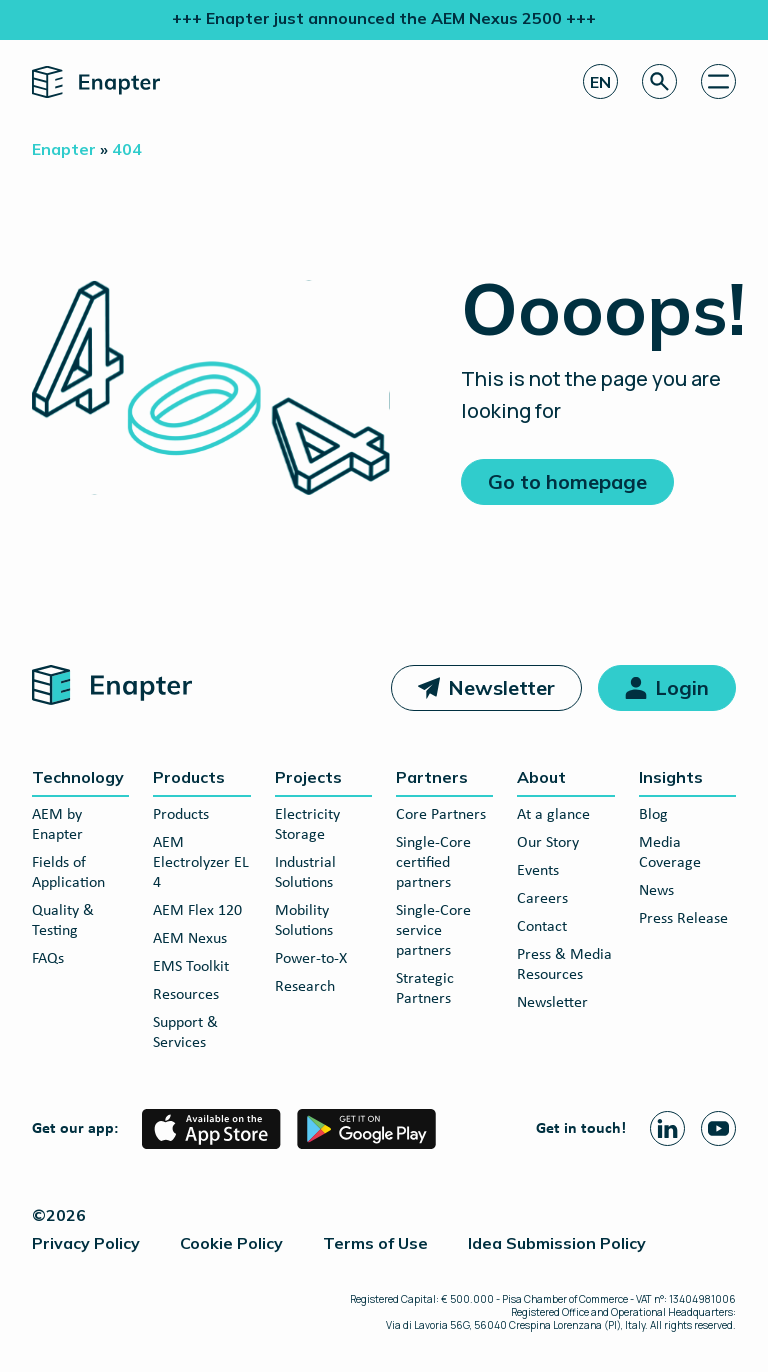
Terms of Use (375, 1243)
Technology (78, 777)
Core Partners (441, 815)
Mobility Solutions (304, 921)
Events (538, 871)
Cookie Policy (231, 1243)
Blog (653, 815)
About (541, 777)
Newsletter (501, 687)
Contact (542, 927)
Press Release (683, 919)
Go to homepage (567, 481)
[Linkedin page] (667, 1128)
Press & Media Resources (564, 965)
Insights (671, 777)
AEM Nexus (190, 939)
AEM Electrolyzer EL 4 (201, 863)
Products (189, 777)
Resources (186, 995)
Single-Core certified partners (433, 863)
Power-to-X (311, 959)
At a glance (553, 815)
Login (682, 687)
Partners (432, 777)
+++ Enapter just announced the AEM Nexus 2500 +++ (384, 18)
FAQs (48, 959)
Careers (542, 899)
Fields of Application (68, 873)
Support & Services (185, 1033)
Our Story (548, 843)
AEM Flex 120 (197, 911)
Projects (308, 777)
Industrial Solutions (305, 873)
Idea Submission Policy (557, 1243)
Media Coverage (670, 853)
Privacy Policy (86, 1243)
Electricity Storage (307, 825)
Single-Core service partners (433, 931)
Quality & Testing (63, 921)
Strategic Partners (425, 989)
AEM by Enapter (57, 825)
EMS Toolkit (191, 967)
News (656, 891)
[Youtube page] (718, 1128)
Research (305, 987)
